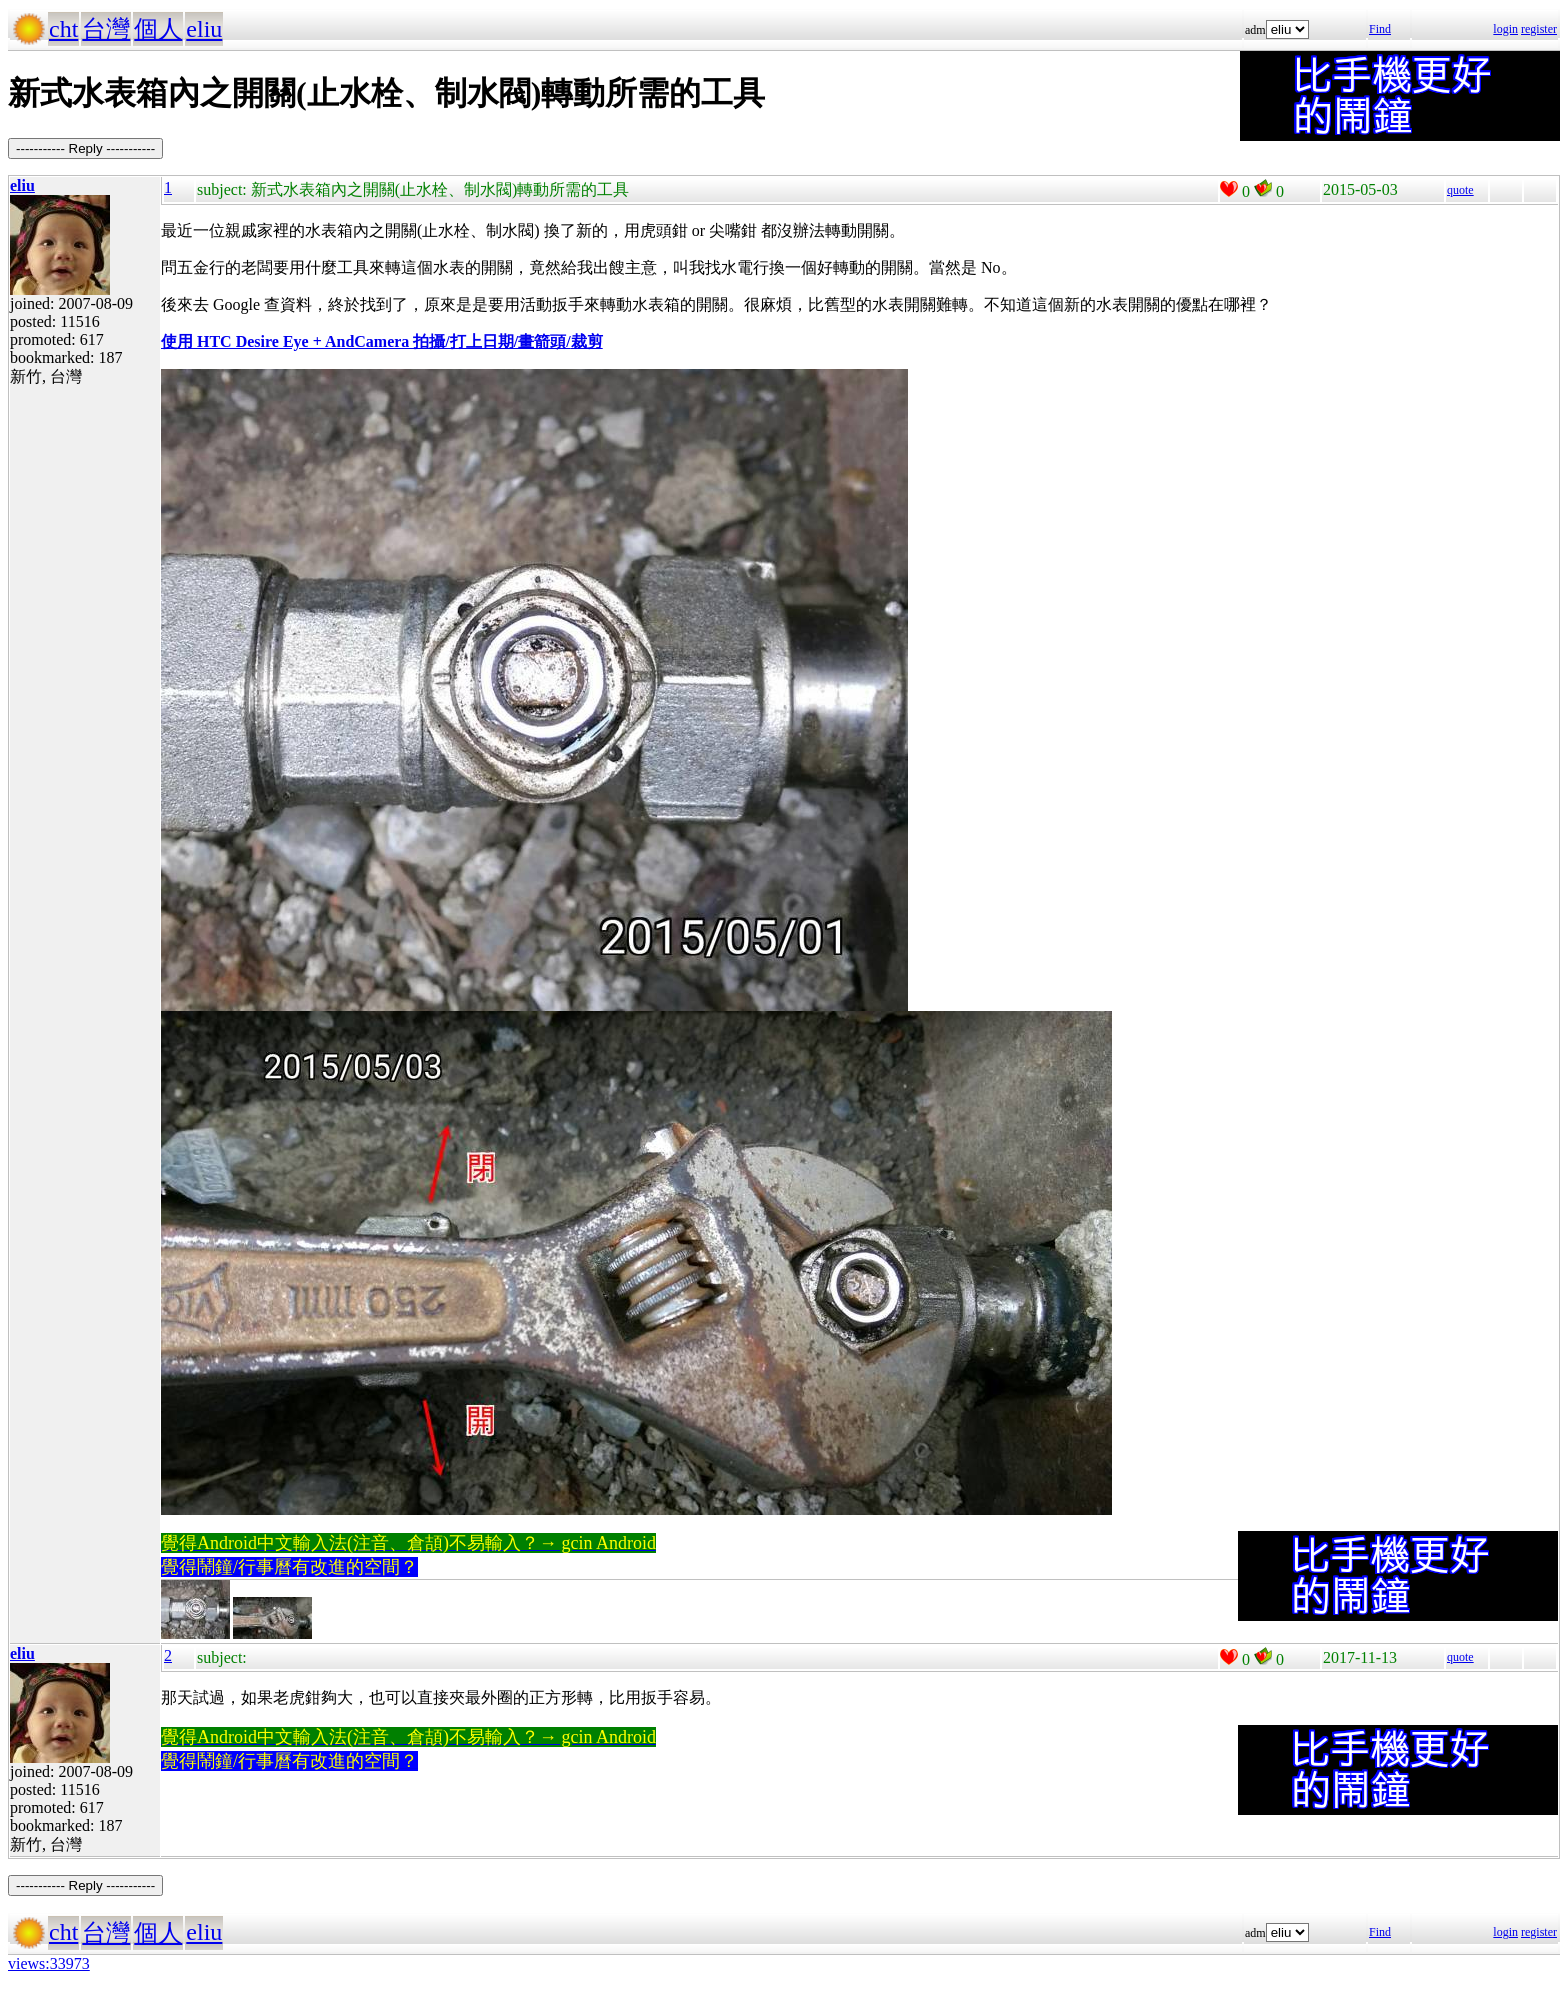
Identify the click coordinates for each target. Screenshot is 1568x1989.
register (1539, 29)
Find (1380, 29)
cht (63, 29)
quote (1460, 190)
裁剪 (587, 341)
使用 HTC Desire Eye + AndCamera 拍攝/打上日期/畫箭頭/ (366, 341)
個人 (158, 29)
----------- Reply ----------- (85, 148)
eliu (204, 29)
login (1505, 29)
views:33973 (49, 1963)
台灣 (106, 29)
